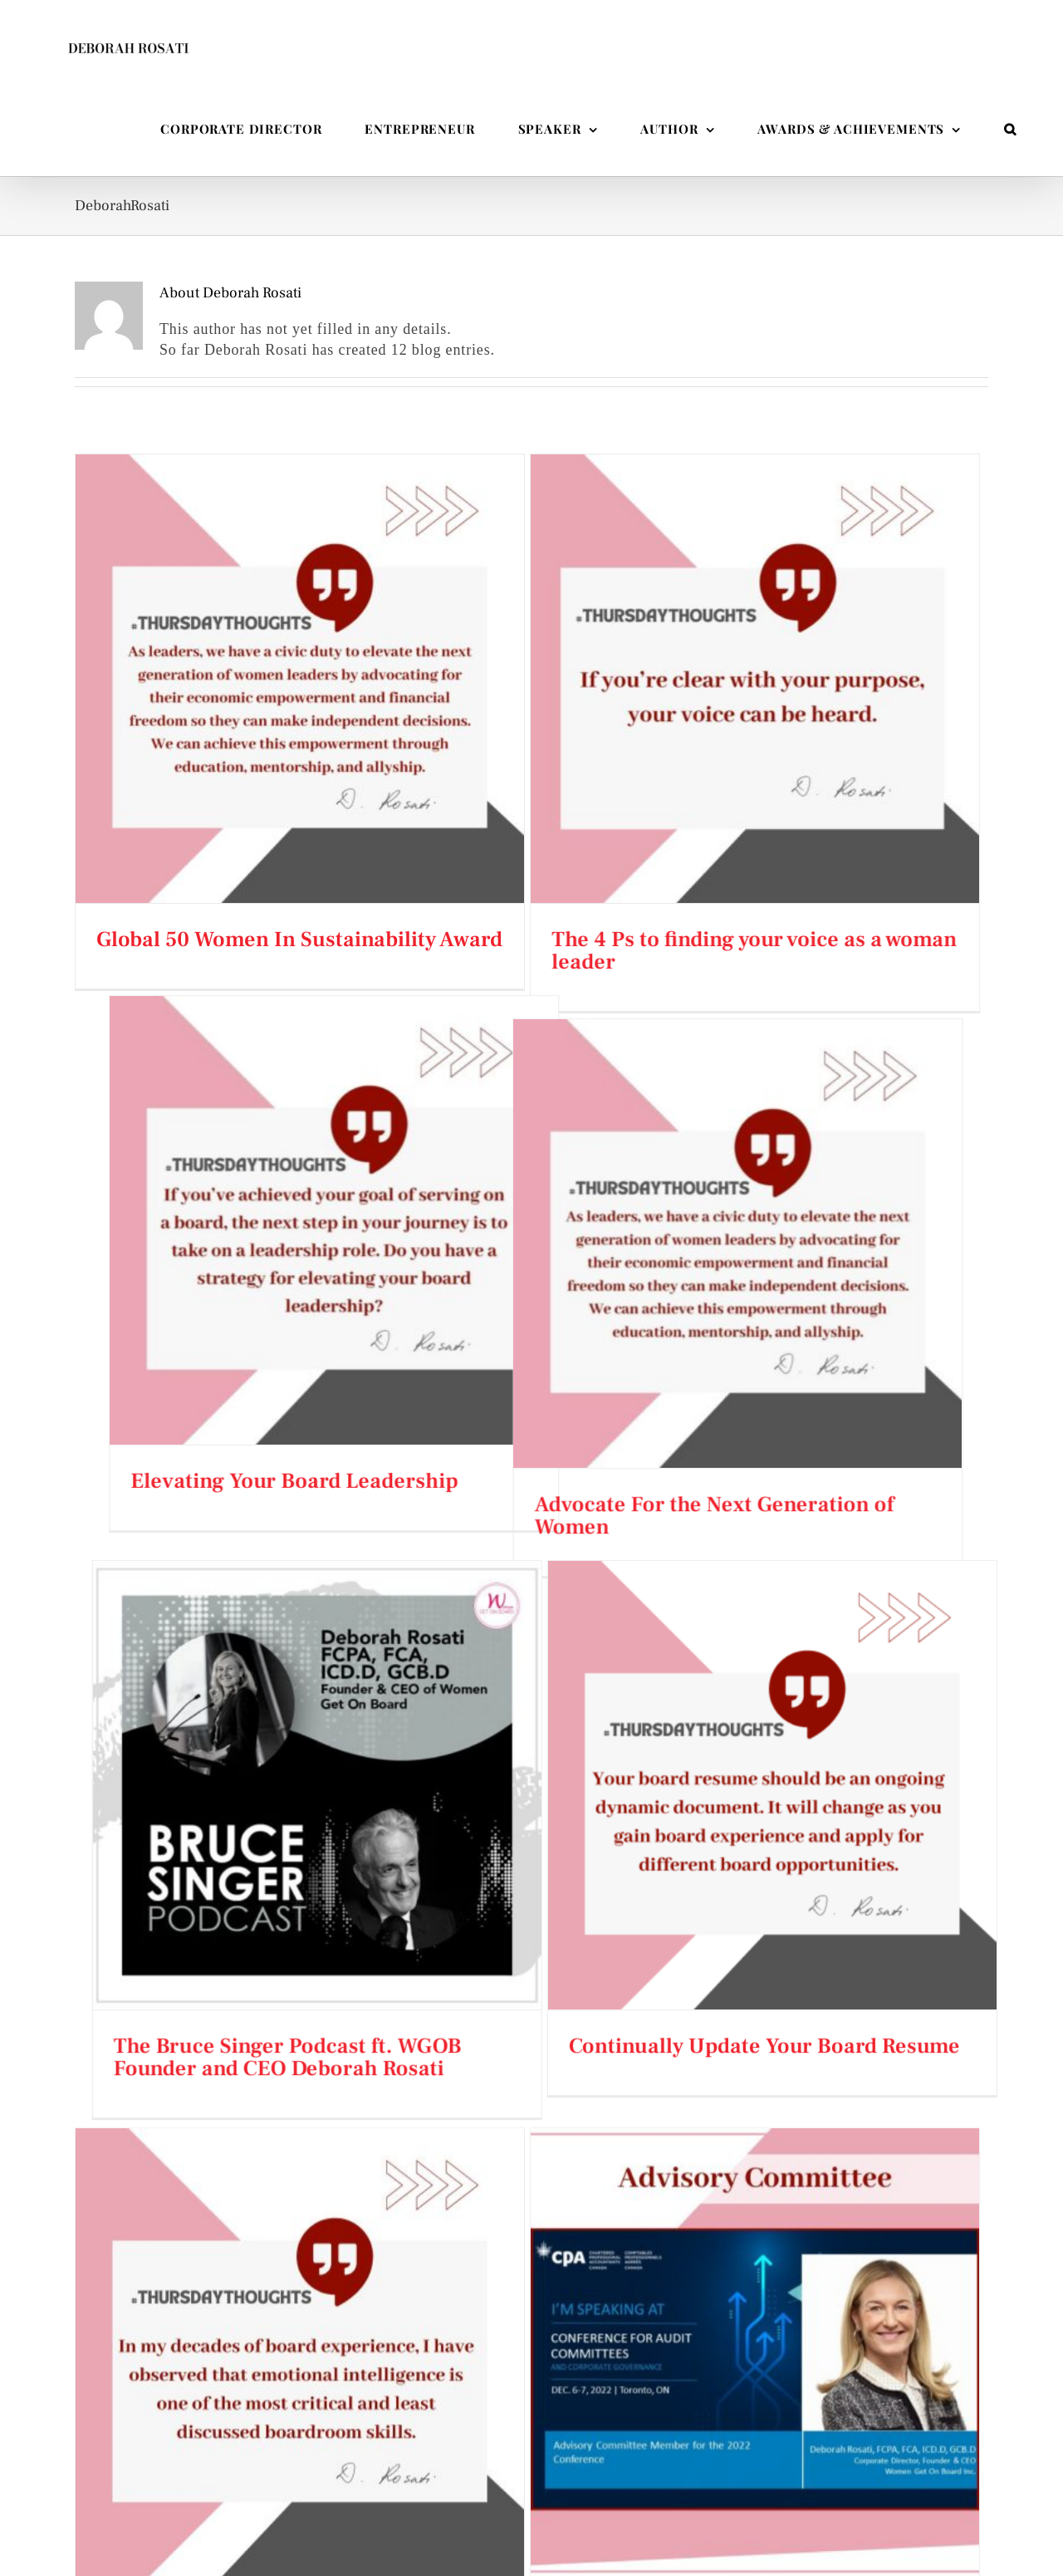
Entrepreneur (202, 2424)
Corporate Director (203, 2462)
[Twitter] (847, 2455)
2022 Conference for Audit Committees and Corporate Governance (602, 1854)
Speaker (202, 2347)
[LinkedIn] (875, 2455)
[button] (1010, 129)
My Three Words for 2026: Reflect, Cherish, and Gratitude (532, 2417)
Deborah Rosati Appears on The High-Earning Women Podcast (532, 2358)
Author (202, 2385)
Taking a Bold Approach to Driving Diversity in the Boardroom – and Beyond (532, 2476)
